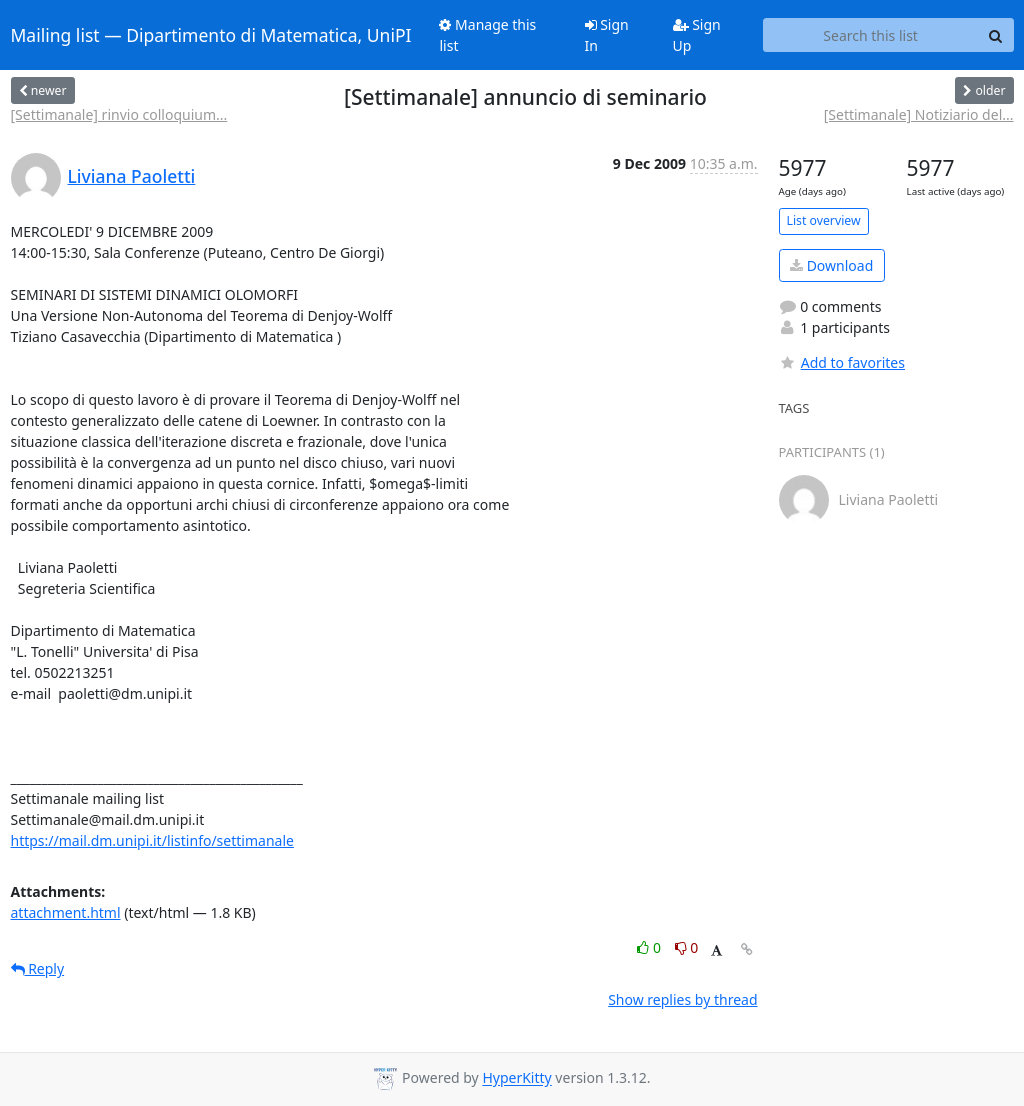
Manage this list (487, 35)
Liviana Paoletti (132, 176)
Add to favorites (842, 362)
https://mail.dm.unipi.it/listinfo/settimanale (152, 840)
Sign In (607, 35)
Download (831, 265)
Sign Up (697, 35)
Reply (38, 968)
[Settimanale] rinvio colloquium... (119, 114)
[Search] (996, 35)
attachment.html (66, 912)
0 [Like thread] (650, 947)
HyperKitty (516, 1078)
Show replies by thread (682, 999)
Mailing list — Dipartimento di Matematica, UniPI (211, 35)
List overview (824, 220)
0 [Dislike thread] (687, 947)
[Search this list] (871, 35)
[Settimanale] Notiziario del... (919, 114)
